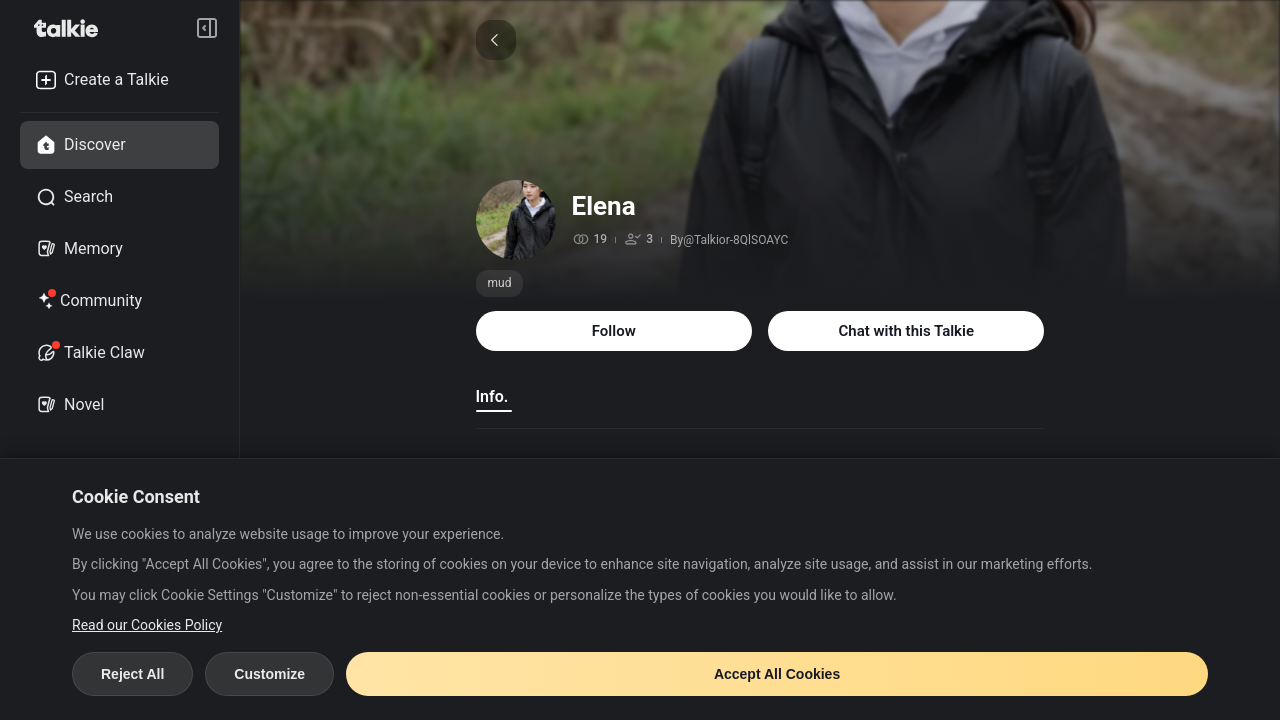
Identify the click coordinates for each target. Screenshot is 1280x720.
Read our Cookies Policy (147, 625)
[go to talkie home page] (72, 28)
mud (500, 283)
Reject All (132, 674)
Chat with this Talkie (906, 331)
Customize (269, 674)
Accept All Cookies (777, 674)
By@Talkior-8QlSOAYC (729, 240)
